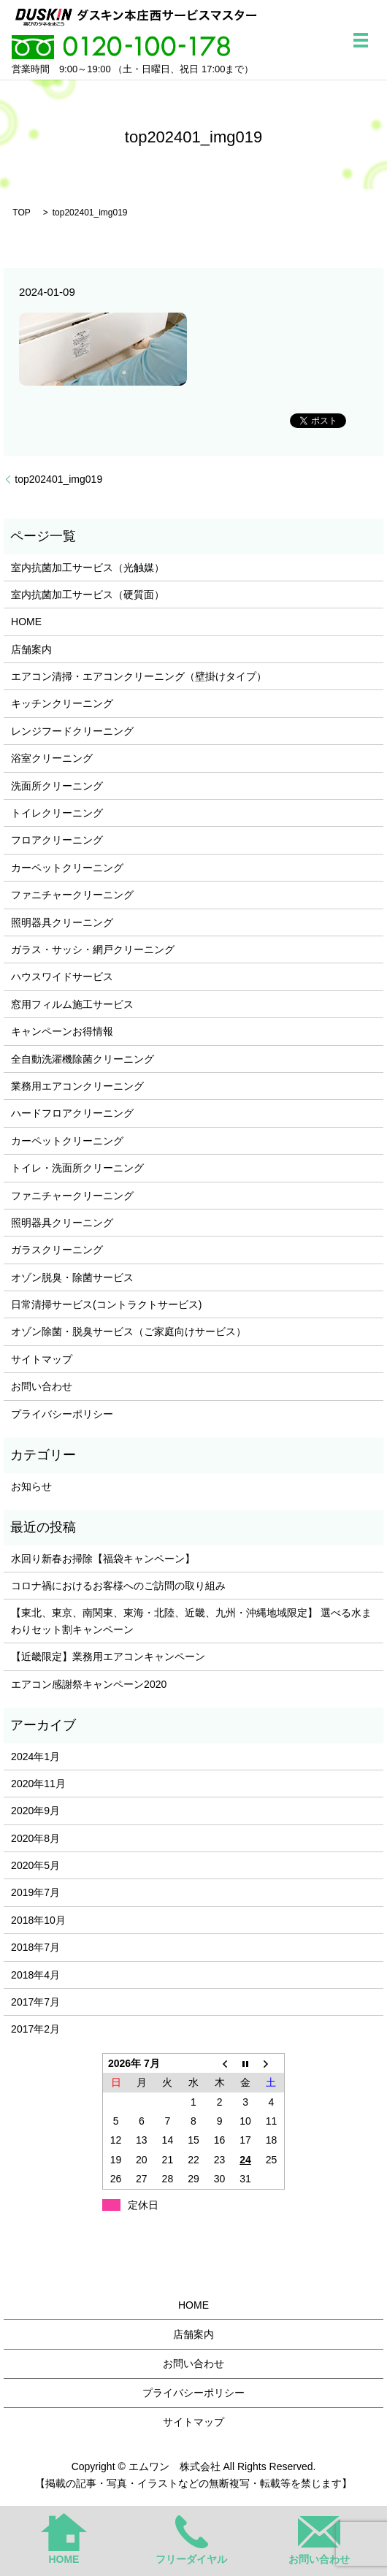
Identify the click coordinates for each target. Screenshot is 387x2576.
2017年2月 (35, 2029)
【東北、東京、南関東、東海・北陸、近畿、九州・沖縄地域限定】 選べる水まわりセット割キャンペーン (191, 1621)
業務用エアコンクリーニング (77, 1086)
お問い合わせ (41, 1386)
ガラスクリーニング (57, 1249)
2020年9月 (35, 1810)
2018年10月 (38, 1920)
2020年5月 (35, 1865)
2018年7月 (35, 1947)
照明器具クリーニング (62, 922)
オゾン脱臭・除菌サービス (72, 1277)
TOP (21, 212)
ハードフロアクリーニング (72, 1113)
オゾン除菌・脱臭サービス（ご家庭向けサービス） (128, 1331)
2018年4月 (35, 1975)
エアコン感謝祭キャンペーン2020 (88, 1684)
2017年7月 (35, 2002)
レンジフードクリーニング (72, 731)
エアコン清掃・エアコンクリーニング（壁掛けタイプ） (139, 676)
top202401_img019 (58, 479)
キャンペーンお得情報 (62, 1031)
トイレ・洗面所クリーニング (77, 1168)
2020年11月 (38, 1783)
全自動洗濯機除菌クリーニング (82, 1059)
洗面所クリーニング (57, 786)
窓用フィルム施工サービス (72, 1004)
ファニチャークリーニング (72, 895)
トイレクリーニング (57, 813)
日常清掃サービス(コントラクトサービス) (106, 1304)
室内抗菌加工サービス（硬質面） (87, 594)
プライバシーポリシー (62, 1414)
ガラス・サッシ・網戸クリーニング (93, 949)
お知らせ (31, 1486)
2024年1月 (35, 1756)
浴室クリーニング (52, 758)
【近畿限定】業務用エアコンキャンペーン (108, 1656)
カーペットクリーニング (67, 868)
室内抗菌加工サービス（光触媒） (87, 567)
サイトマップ (41, 1359)
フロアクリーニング (57, 840)
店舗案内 (31, 649)
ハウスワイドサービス (62, 976)
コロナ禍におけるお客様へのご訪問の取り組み (118, 1585)
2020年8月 (35, 1838)
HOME (26, 621)
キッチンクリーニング (62, 703)
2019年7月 (35, 1892)
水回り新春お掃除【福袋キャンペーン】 (103, 1558)
